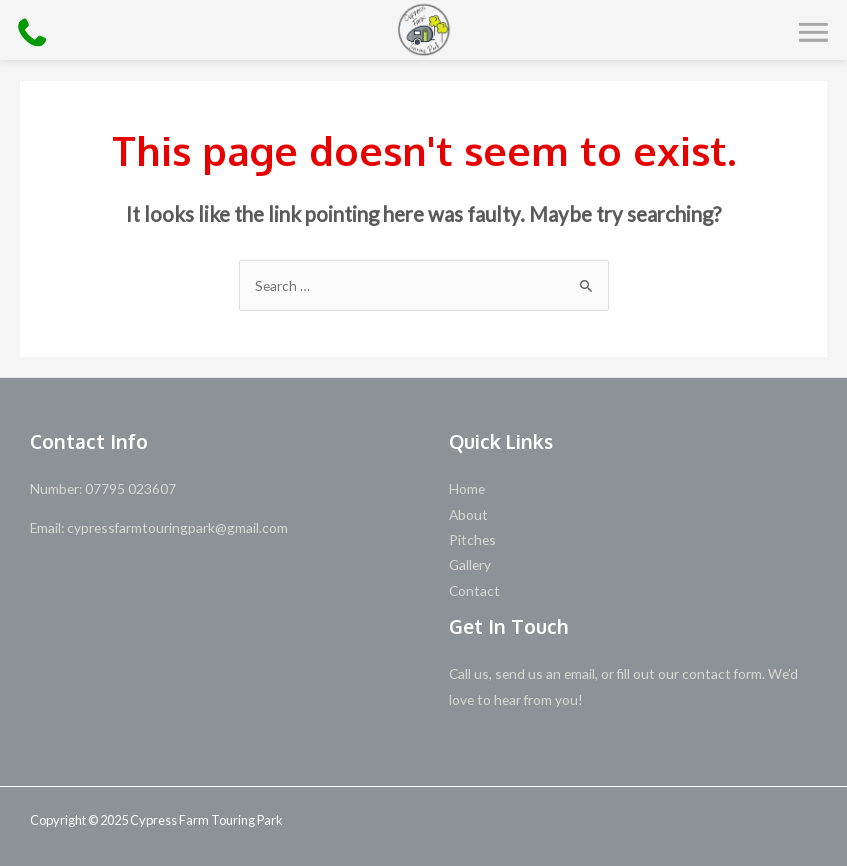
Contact (474, 590)
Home (467, 488)
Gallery (470, 564)
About (468, 514)
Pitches (472, 539)
